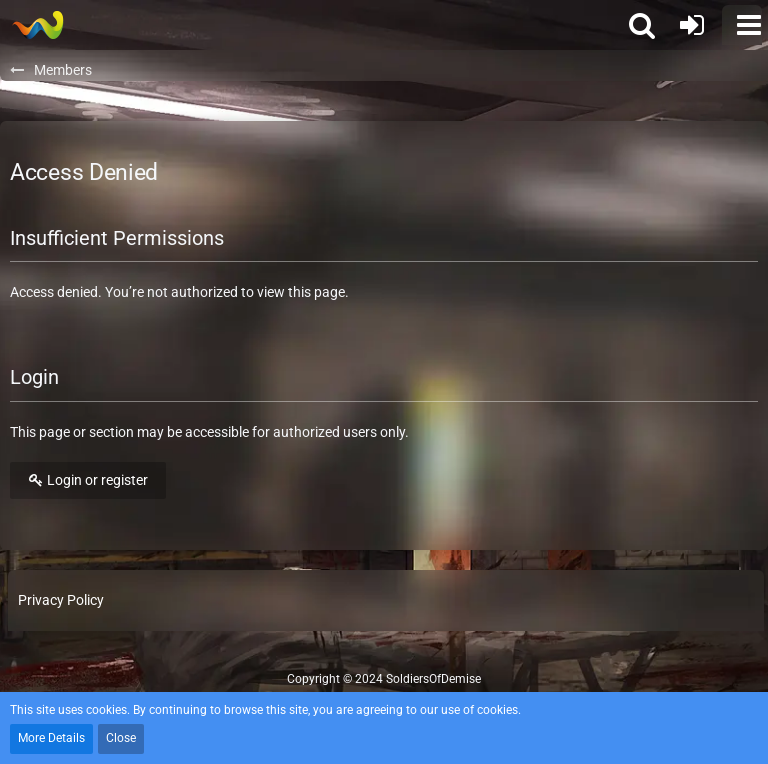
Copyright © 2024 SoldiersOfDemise (384, 679)
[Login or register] (692, 25)
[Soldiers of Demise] (37, 25)
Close (121, 738)
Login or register (88, 480)
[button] (742, 25)
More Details (51, 738)
